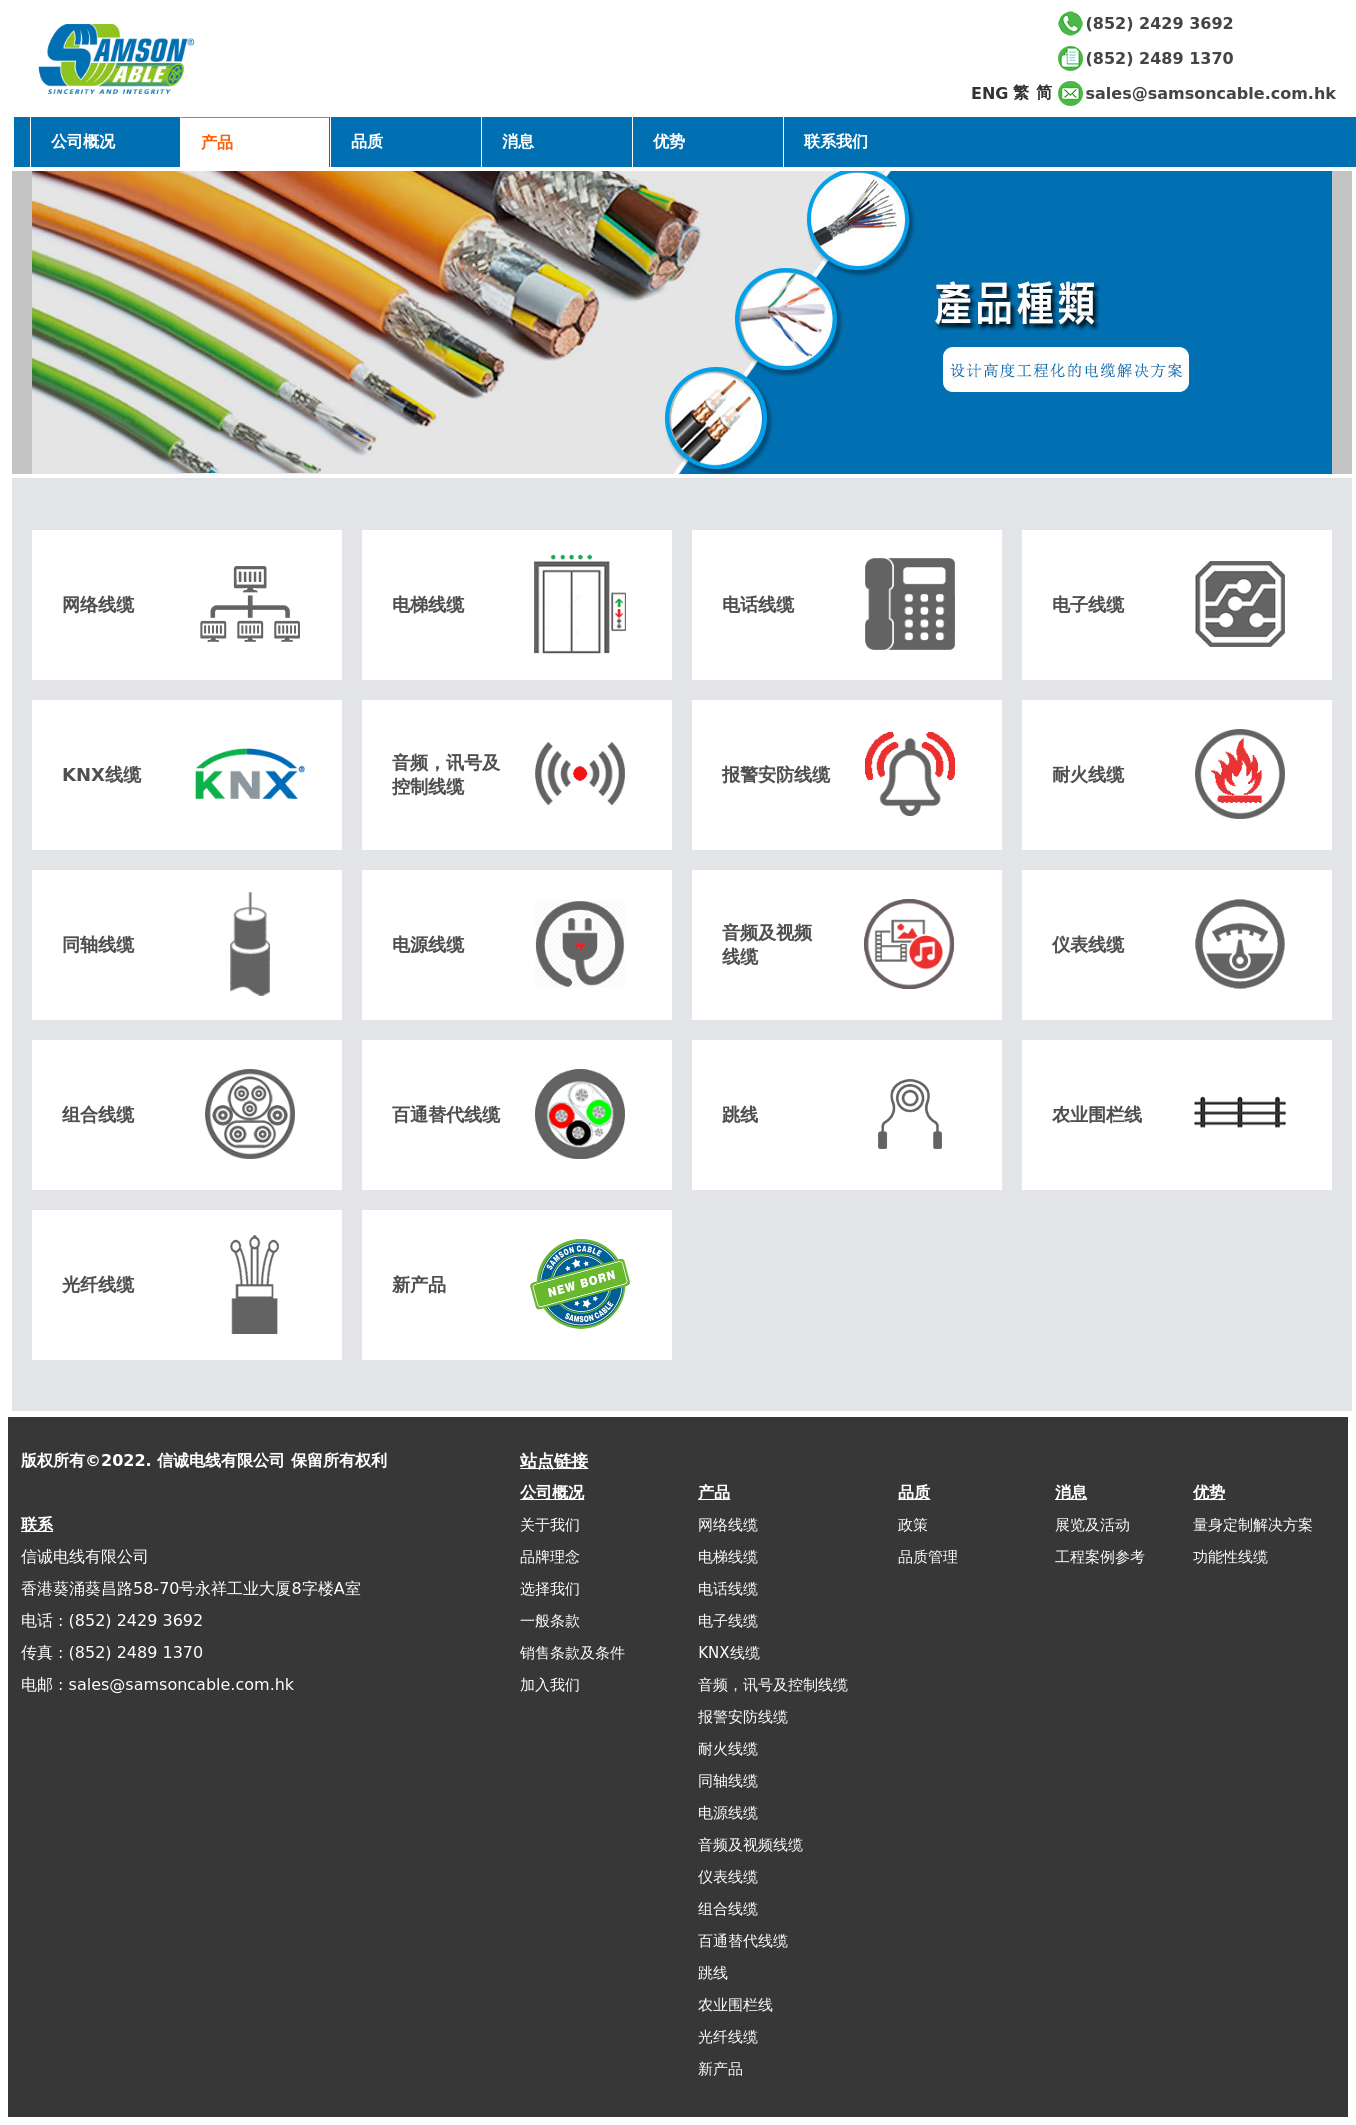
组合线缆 (728, 1909)
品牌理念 (550, 1557)
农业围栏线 (735, 2005)
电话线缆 (728, 1589)
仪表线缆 (728, 1877)
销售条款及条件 (572, 1653)
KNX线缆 (728, 1653)
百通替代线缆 (743, 1941)
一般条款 (550, 1621)
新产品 (720, 2069)
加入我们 (550, 1685)
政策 (913, 1525)
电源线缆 (728, 1813)
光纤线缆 (728, 2037)
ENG (989, 93)
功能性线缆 (1230, 1557)
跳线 (713, 1973)
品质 (914, 1492)
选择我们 (550, 1589)
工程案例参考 (1100, 1557)
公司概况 (83, 141)
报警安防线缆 (743, 1717)
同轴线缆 (728, 1781)
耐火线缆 (728, 1749)
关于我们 (550, 1525)
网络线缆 (728, 1525)
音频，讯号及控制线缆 (773, 1685)
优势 (1209, 1492)
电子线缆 (728, 1621)
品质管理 (928, 1557)
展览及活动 (1092, 1525)
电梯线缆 (728, 1557)
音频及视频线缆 (750, 1845)
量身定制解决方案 (1253, 1525)
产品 (714, 1492)
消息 (1071, 1492)
